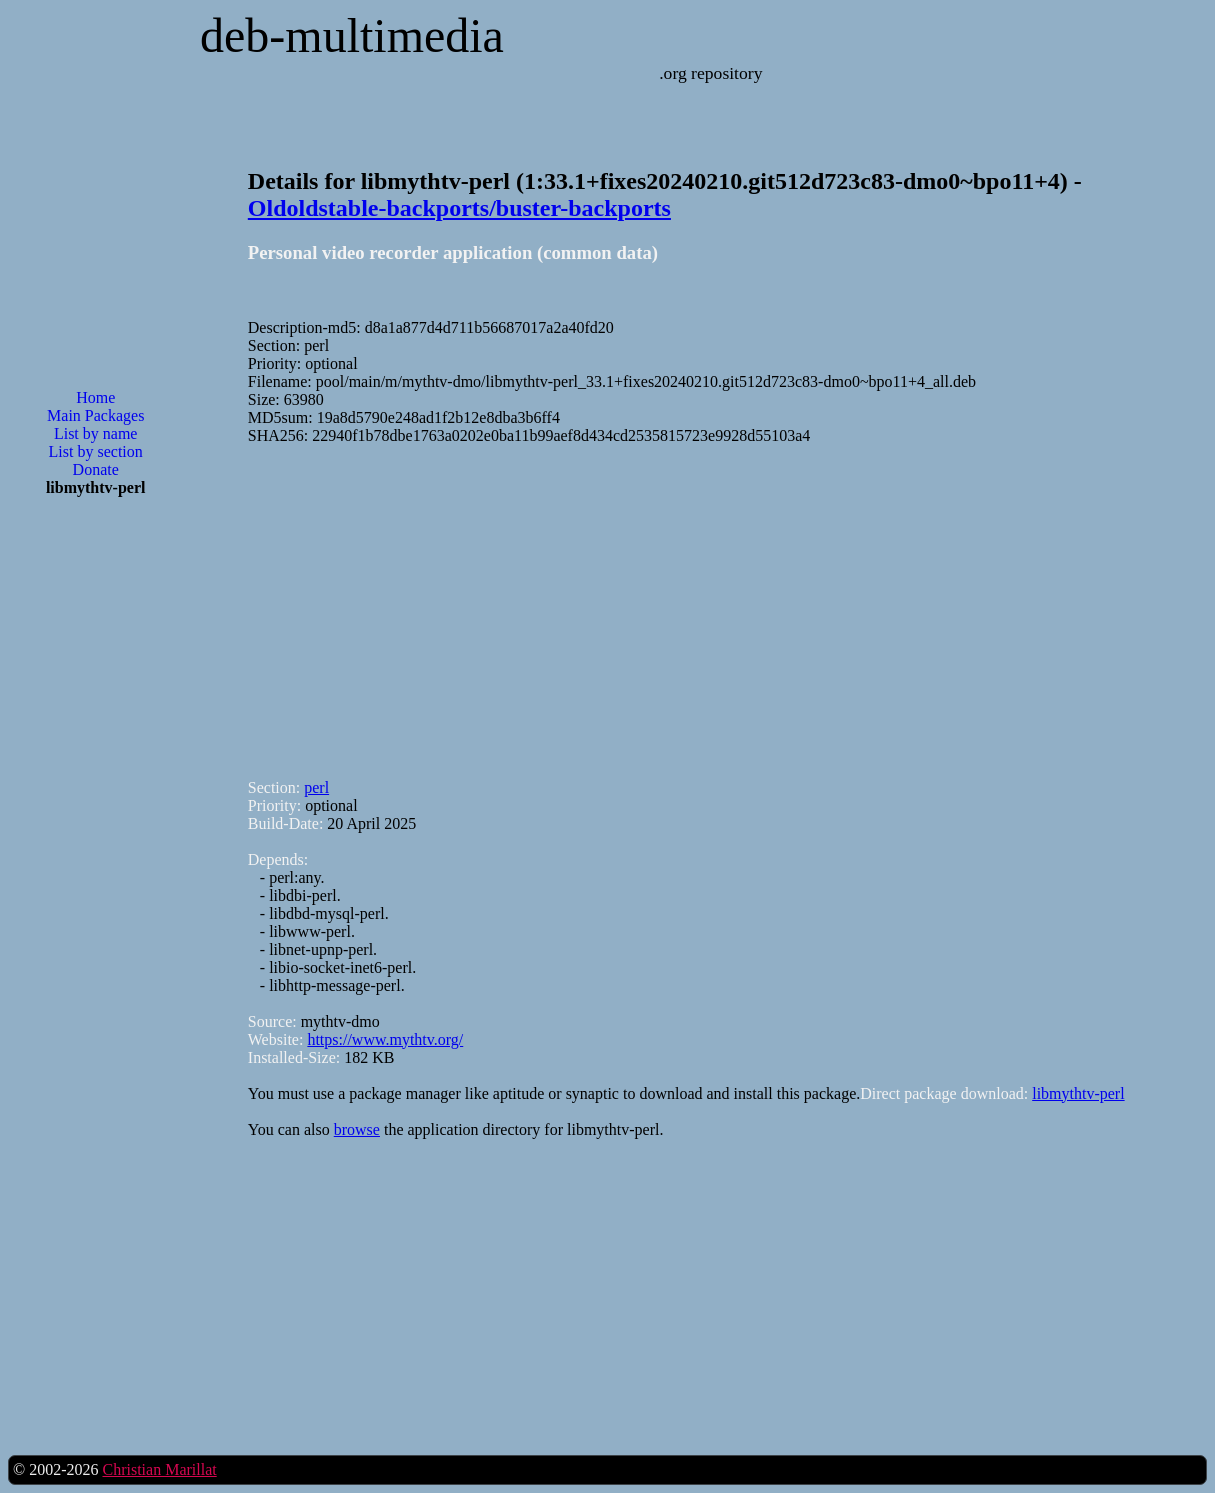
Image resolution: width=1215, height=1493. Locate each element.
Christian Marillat (159, 1469)
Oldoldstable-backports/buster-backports (459, 208)
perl (316, 787)
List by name (96, 433)
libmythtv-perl (1078, 1093)
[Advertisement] (96, 833)
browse (357, 1129)
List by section (96, 451)
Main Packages (95, 415)
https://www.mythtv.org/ (385, 1039)
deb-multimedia (352, 35)
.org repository (710, 73)
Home (95, 397)
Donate (96, 469)
